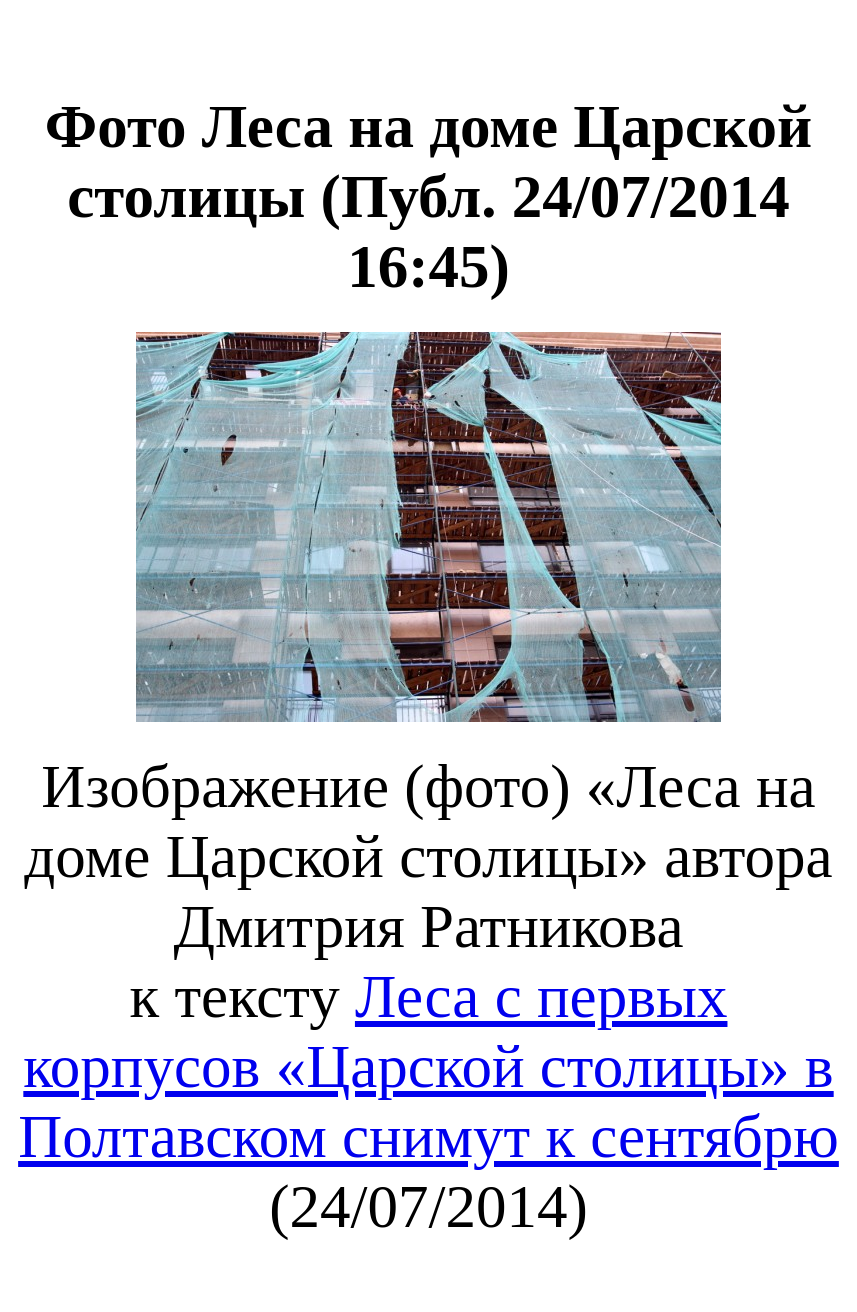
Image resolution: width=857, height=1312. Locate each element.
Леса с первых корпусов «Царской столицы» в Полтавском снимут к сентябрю (428, 1066)
